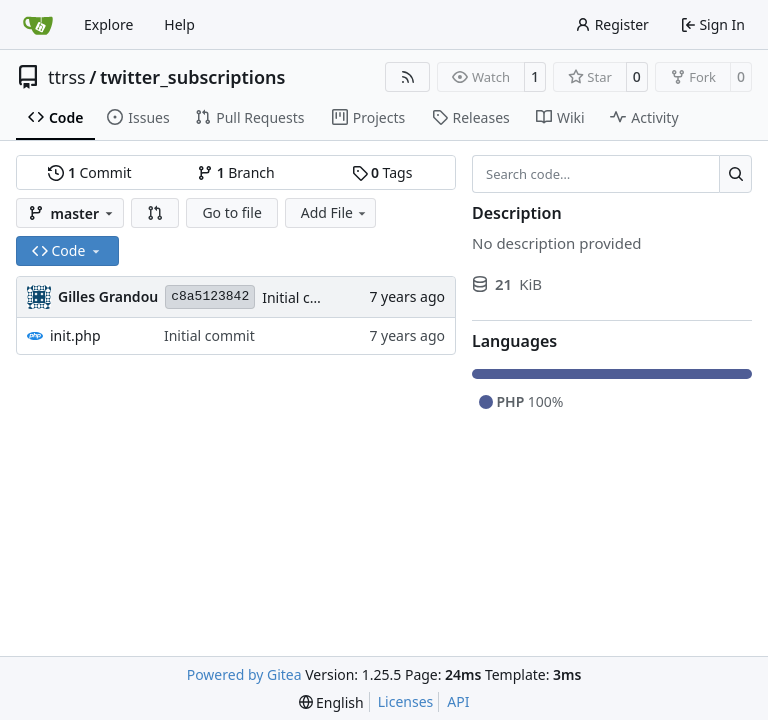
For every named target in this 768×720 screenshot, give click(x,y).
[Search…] (735, 174)
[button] (155, 213)
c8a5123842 (210, 296)
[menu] (331, 702)
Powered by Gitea (244, 674)
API (458, 701)
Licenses (406, 701)
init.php (75, 335)
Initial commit (307, 297)
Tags (382, 172)
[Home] (38, 25)
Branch (236, 172)
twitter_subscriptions (193, 77)
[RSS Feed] (408, 77)
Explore (108, 24)
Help (179, 24)
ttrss (67, 77)
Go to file (231, 212)
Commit (89, 172)
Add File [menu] (335, 212)
